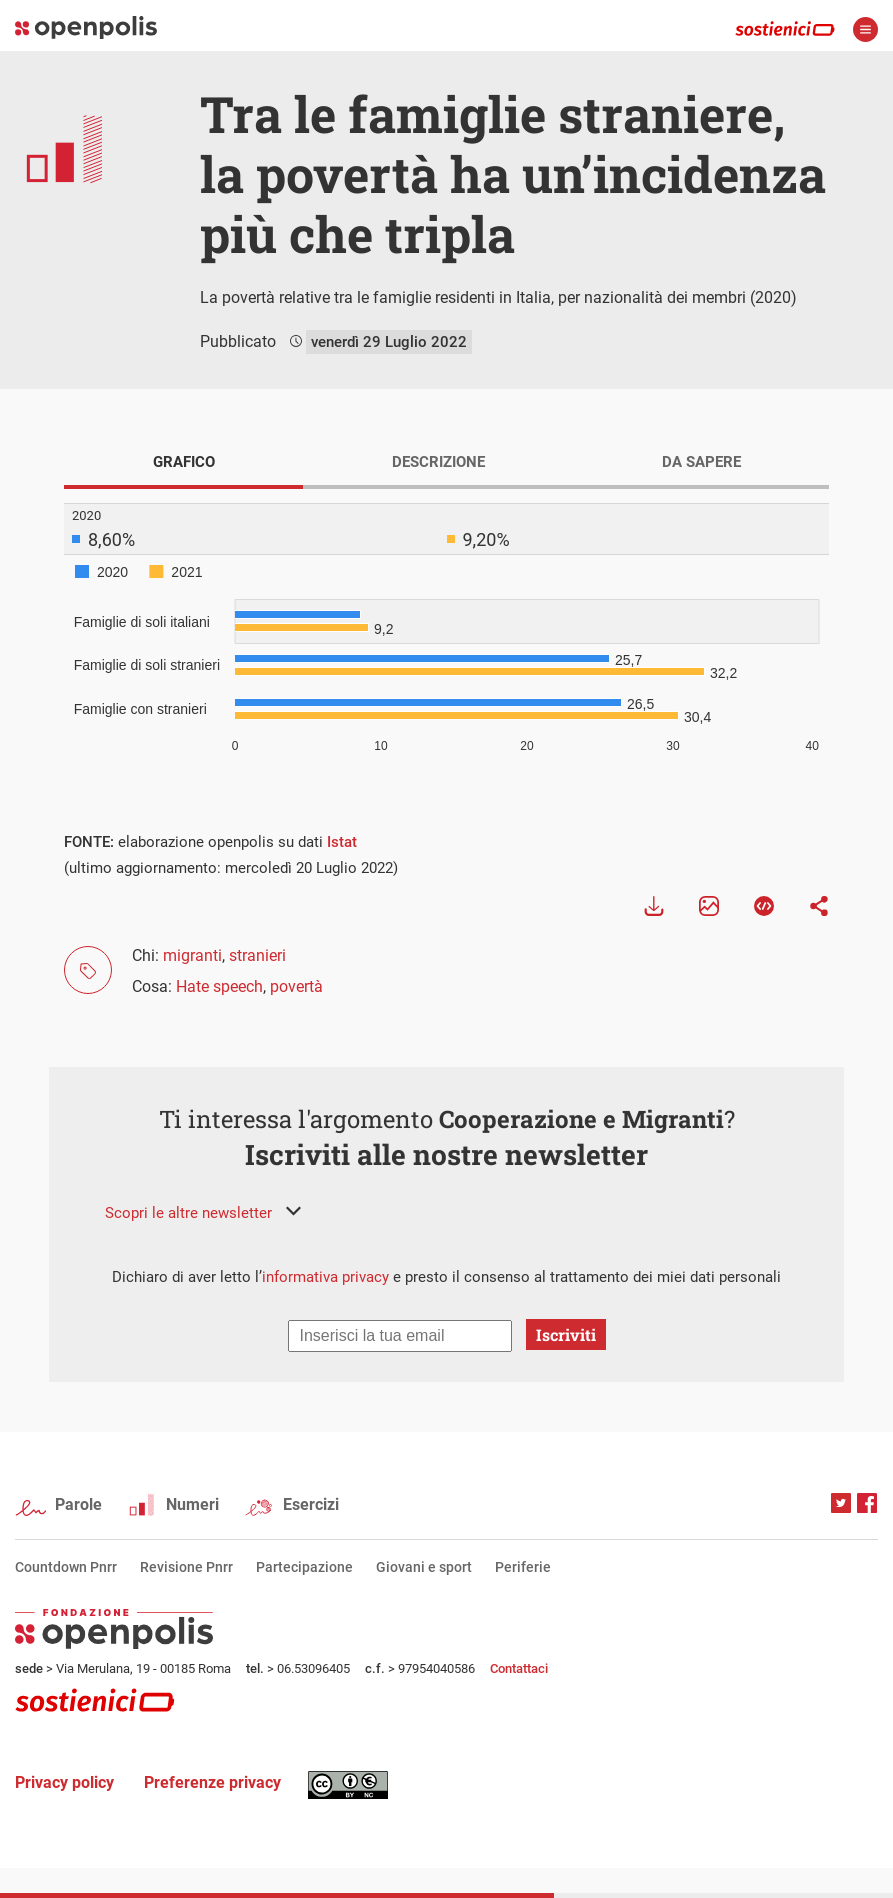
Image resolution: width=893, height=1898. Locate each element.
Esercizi (311, 1504)
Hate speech (219, 986)
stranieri (257, 955)
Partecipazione (304, 1567)
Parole (78, 1504)
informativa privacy (325, 1277)
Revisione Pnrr (186, 1567)
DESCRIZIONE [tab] (438, 462)
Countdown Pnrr (66, 1567)
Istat (342, 842)
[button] (203, 1213)
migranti (192, 955)
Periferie (523, 1567)
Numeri (192, 1504)
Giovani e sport (424, 1567)
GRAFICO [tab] (184, 462)
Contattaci (519, 1668)
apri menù (865, 29)
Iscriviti (566, 1334)
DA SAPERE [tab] (701, 462)
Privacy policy (64, 1782)
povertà (296, 986)
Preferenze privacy (212, 1782)
